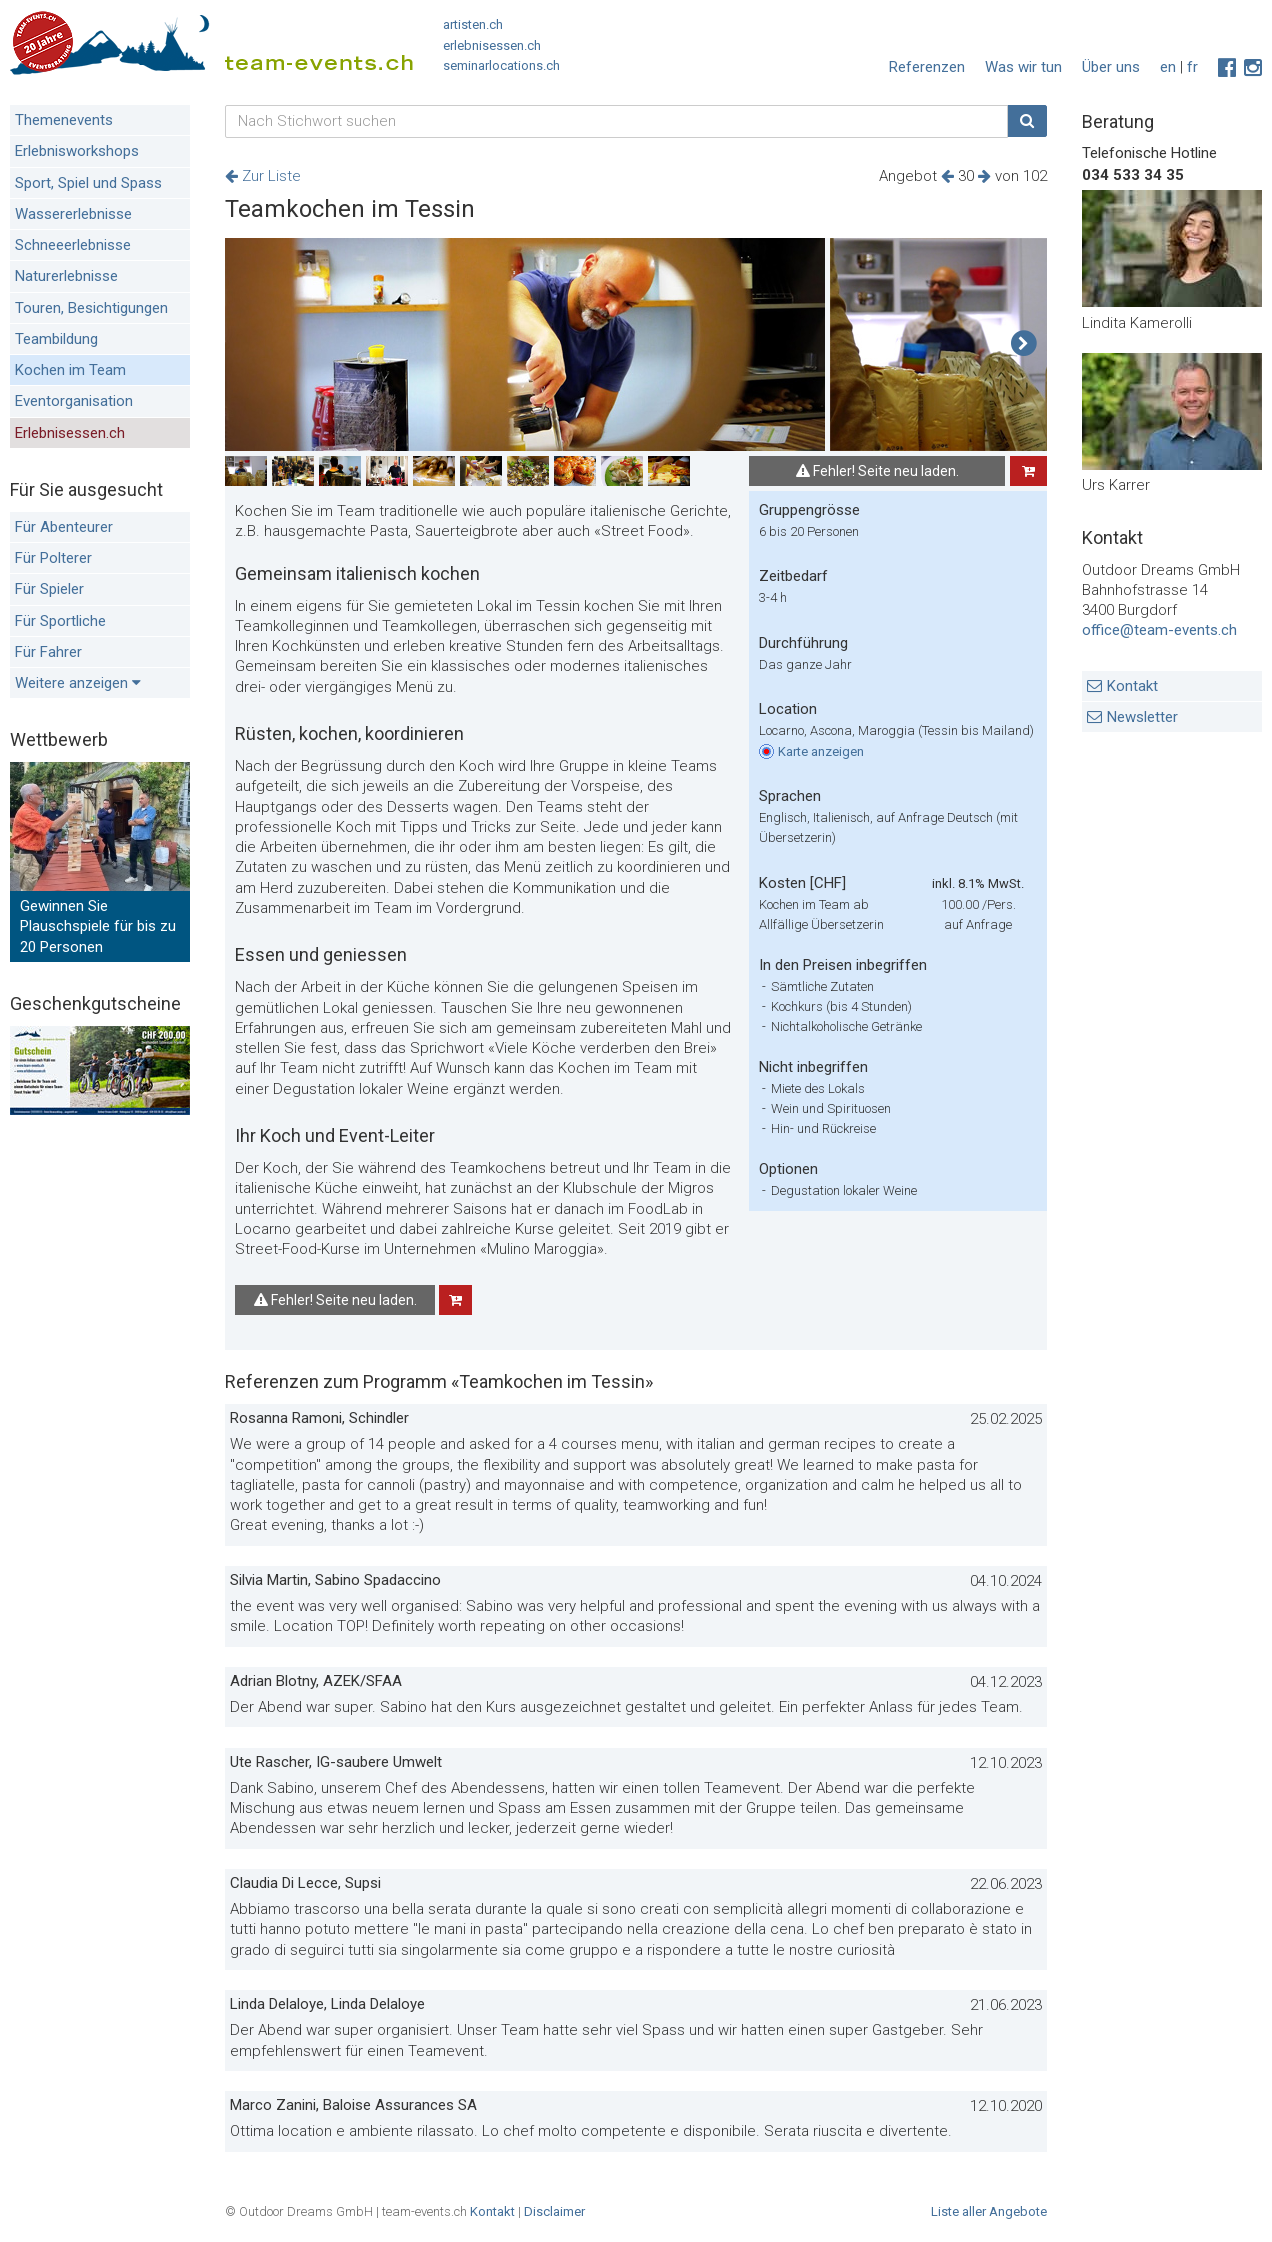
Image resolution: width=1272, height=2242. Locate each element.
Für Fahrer (48, 652)
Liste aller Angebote (989, 2211)
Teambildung (56, 339)
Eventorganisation (74, 401)
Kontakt (1132, 686)
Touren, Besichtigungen (91, 308)
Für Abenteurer (64, 527)
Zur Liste (263, 176)
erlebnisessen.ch (492, 45)
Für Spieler (49, 589)
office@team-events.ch (1159, 630)
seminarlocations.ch (501, 65)
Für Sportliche (60, 621)
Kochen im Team (70, 370)
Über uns (1111, 67)
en (1168, 67)
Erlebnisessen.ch (70, 433)
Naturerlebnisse (66, 276)
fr (1192, 67)
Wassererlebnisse (73, 214)
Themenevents (64, 120)
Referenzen (927, 67)
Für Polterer (53, 558)
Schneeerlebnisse (73, 245)
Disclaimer (554, 2211)
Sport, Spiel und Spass (88, 183)
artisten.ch (473, 24)
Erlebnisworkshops (77, 151)
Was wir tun (1023, 67)
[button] (1023, 344)
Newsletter (1142, 717)
